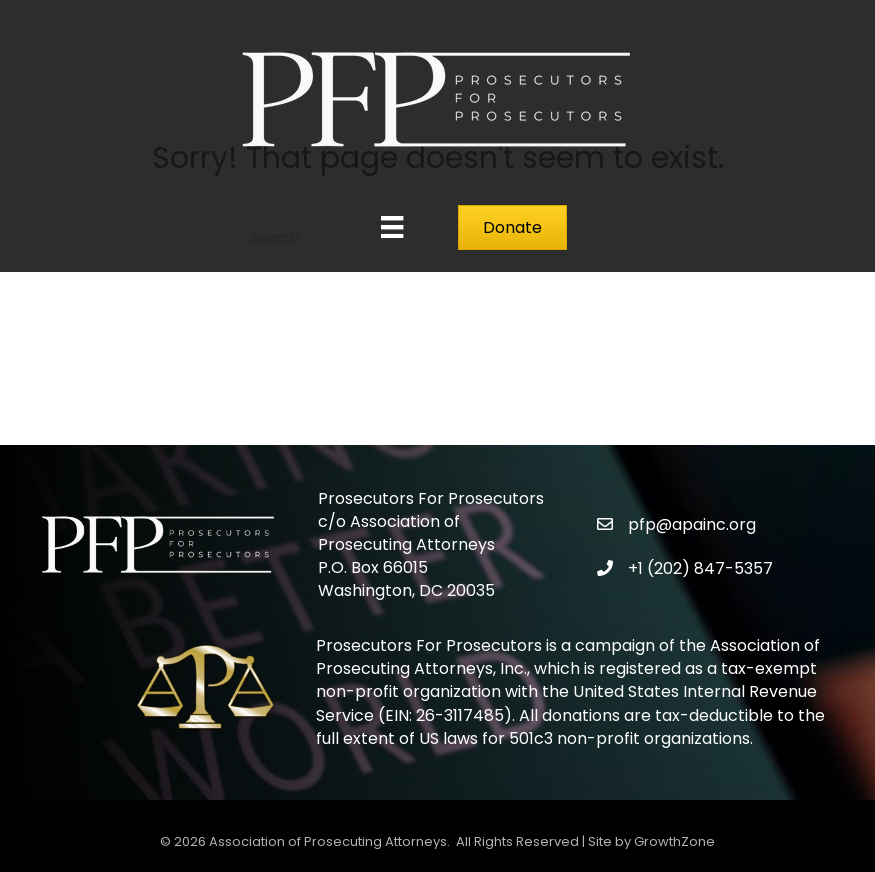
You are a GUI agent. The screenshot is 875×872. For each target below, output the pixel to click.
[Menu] (392, 227)
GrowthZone (674, 841)
